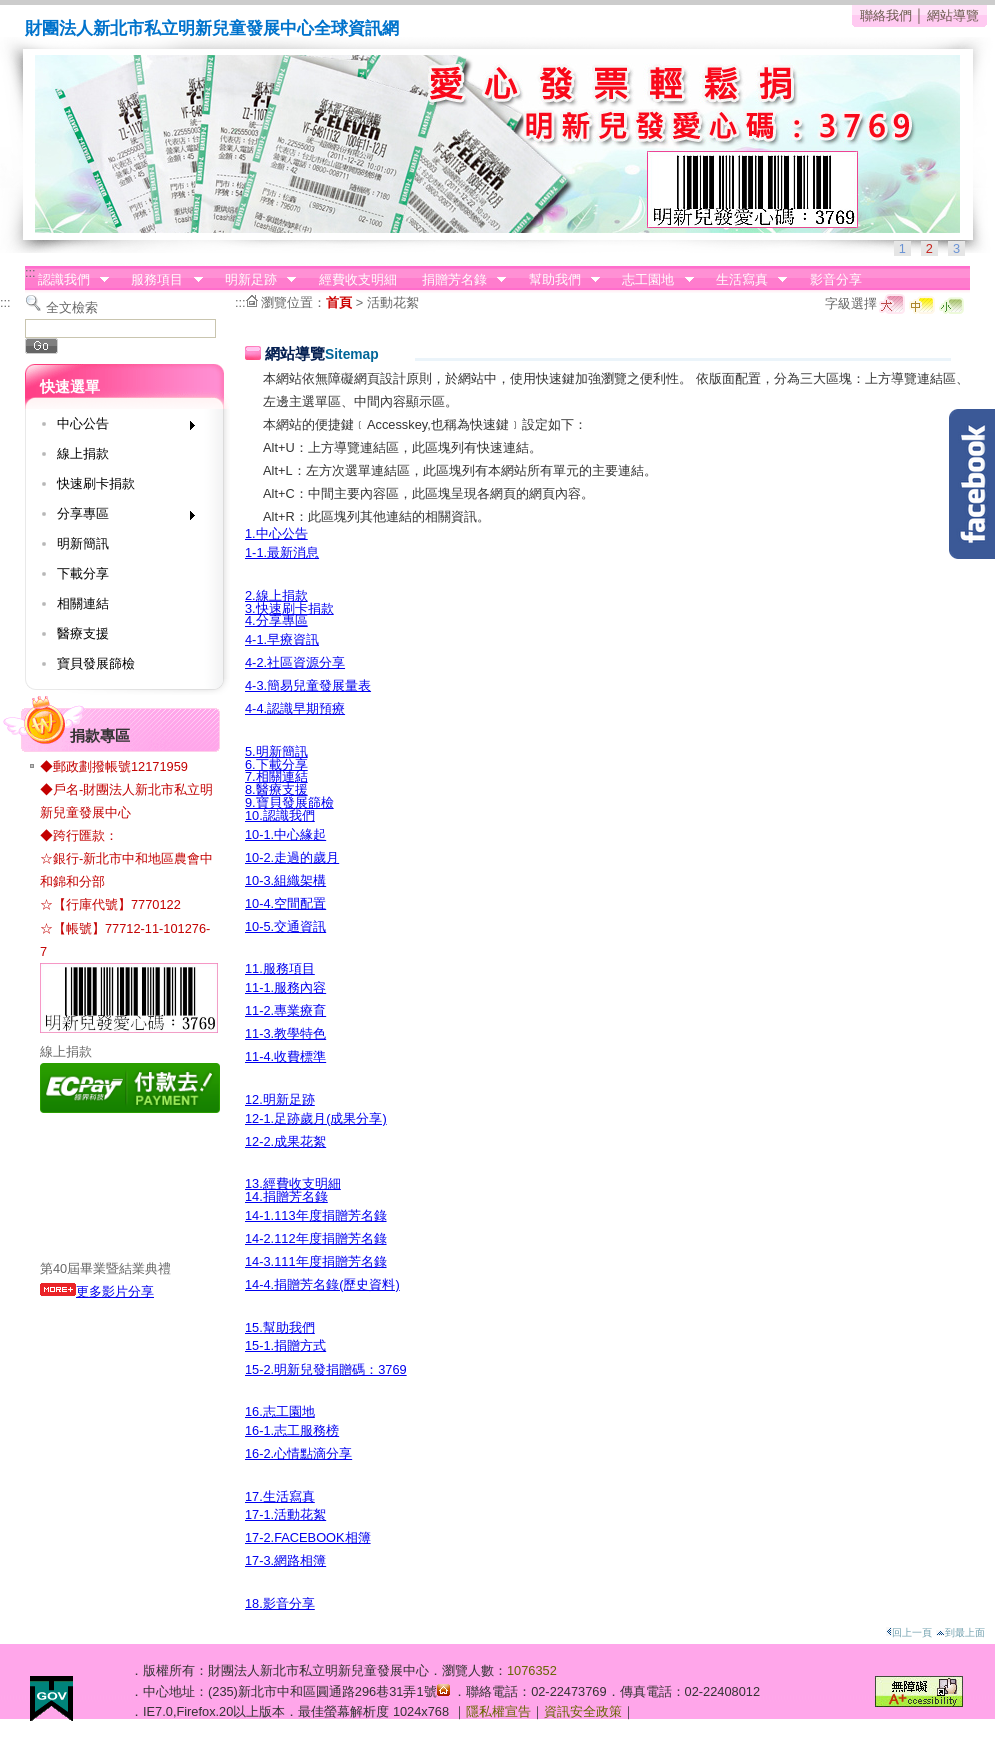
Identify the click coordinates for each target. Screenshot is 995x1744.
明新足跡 (254, 280)
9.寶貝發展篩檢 (289, 802)
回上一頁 (909, 1632)
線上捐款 (83, 453)
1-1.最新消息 (282, 552)
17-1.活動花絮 (285, 1514)
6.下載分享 (276, 764)
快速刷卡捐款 (96, 483)
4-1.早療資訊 (282, 639)
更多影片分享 (97, 1291)
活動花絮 (393, 302)
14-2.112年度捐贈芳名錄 (316, 1238)
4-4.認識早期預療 (295, 708)
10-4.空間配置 (285, 903)
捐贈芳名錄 (457, 280)
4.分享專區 (276, 620)
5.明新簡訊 (276, 751)
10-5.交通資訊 (285, 926)
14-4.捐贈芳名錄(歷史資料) (322, 1284)
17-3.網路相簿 (285, 1560)
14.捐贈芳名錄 (286, 1196)
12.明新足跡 (280, 1099)
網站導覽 (953, 15)
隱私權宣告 (498, 1711)
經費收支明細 (358, 279)
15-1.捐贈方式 (285, 1345)
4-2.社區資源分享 (295, 662)
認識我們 (67, 280)
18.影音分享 (280, 1603)
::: (30, 272)
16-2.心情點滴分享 (298, 1453)
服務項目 (161, 280)
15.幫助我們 (280, 1327)
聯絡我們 (886, 15)
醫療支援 (83, 633)
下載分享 (83, 573)
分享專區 (119, 517)
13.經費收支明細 (293, 1183)
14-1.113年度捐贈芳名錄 (316, 1215)
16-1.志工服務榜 (292, 1430)
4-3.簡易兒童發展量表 (308, 685)
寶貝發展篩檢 (96, 663)
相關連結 (83, 603)
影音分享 (836, 279)
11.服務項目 (280, 968)
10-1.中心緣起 (285, 834)
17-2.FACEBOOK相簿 (308, 1537)
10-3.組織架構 (285, 880)
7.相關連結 (276, 776)
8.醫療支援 (276, 789)
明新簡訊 (83, 543)
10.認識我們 (280, 815)
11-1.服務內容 (285, 987)
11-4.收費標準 (285, 1056)
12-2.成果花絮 (285, 1141)
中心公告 (119, 427)
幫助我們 (558, 280)
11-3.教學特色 (285, 1033)
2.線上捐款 (276, 595)
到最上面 (960, 1632)
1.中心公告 (276, 533)
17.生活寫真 (280, 1496)
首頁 (339, 302)
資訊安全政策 (583, 1711)
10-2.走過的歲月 (292, 857)
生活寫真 (745, 280)
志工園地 (652, 280)
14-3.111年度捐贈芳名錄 (316, 1261)
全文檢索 (72, 307)
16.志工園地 (280, 1411)
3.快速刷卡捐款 (289, 608)
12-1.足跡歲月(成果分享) (316, 1118)
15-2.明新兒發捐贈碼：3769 (326, 1369)
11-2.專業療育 (285, 1010)
